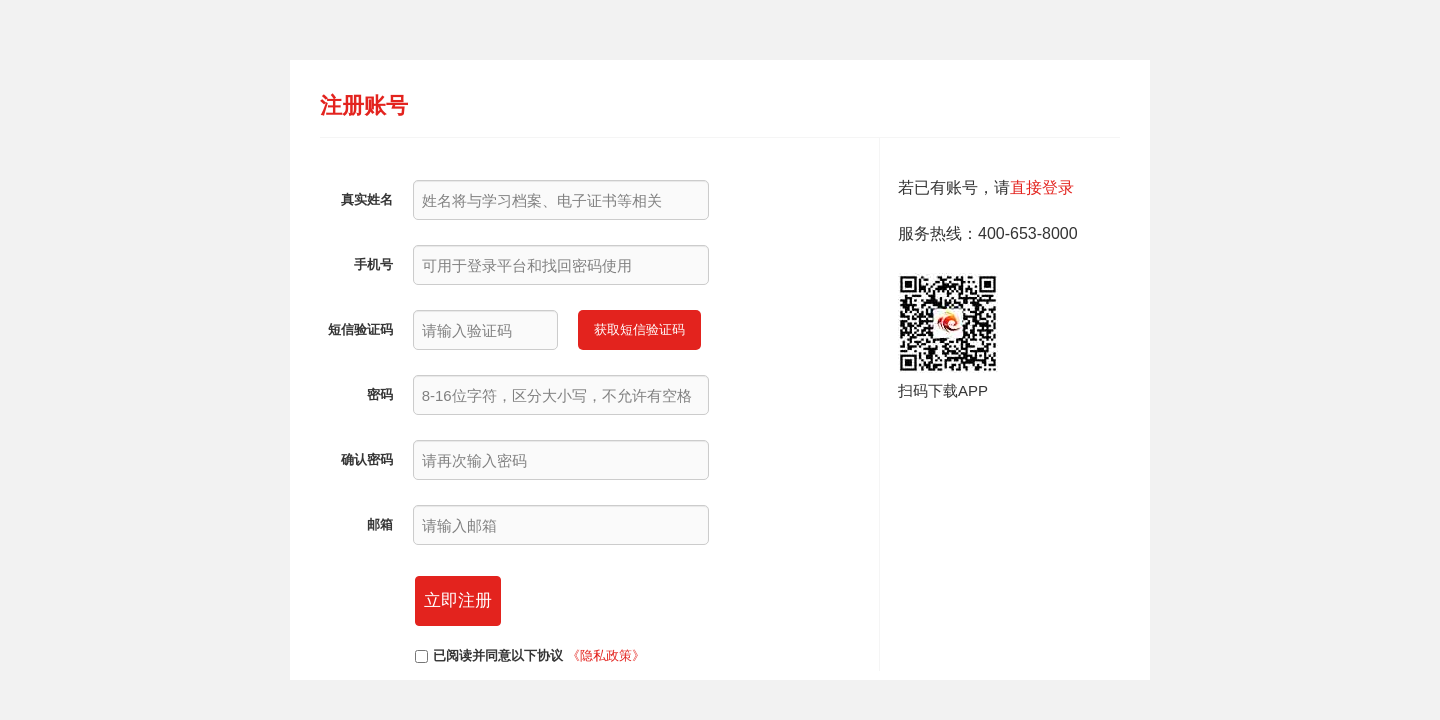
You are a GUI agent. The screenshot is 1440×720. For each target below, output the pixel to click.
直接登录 (1042, 187)
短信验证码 (360, 329)
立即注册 (458, 600)
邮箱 (380, 524)
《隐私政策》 (606, 655)
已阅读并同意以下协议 (498, 655)
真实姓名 (367, 199)
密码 (380, 394)
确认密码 (367, 459)
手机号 (373, 264)
